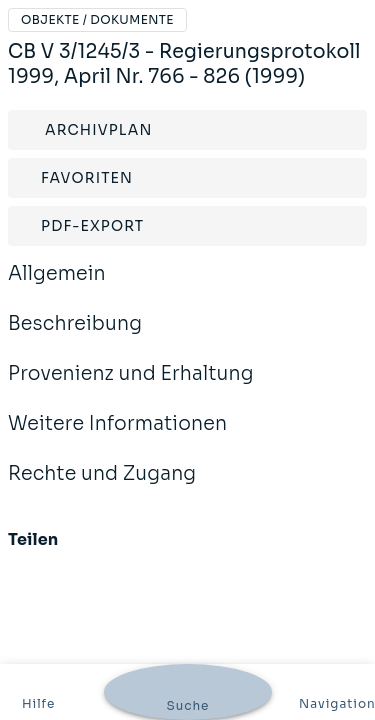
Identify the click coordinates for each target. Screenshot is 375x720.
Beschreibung (75, 337)
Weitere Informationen (117, 437)
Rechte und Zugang (102, 487)
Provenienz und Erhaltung (131, 387)
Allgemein (57, 287)
